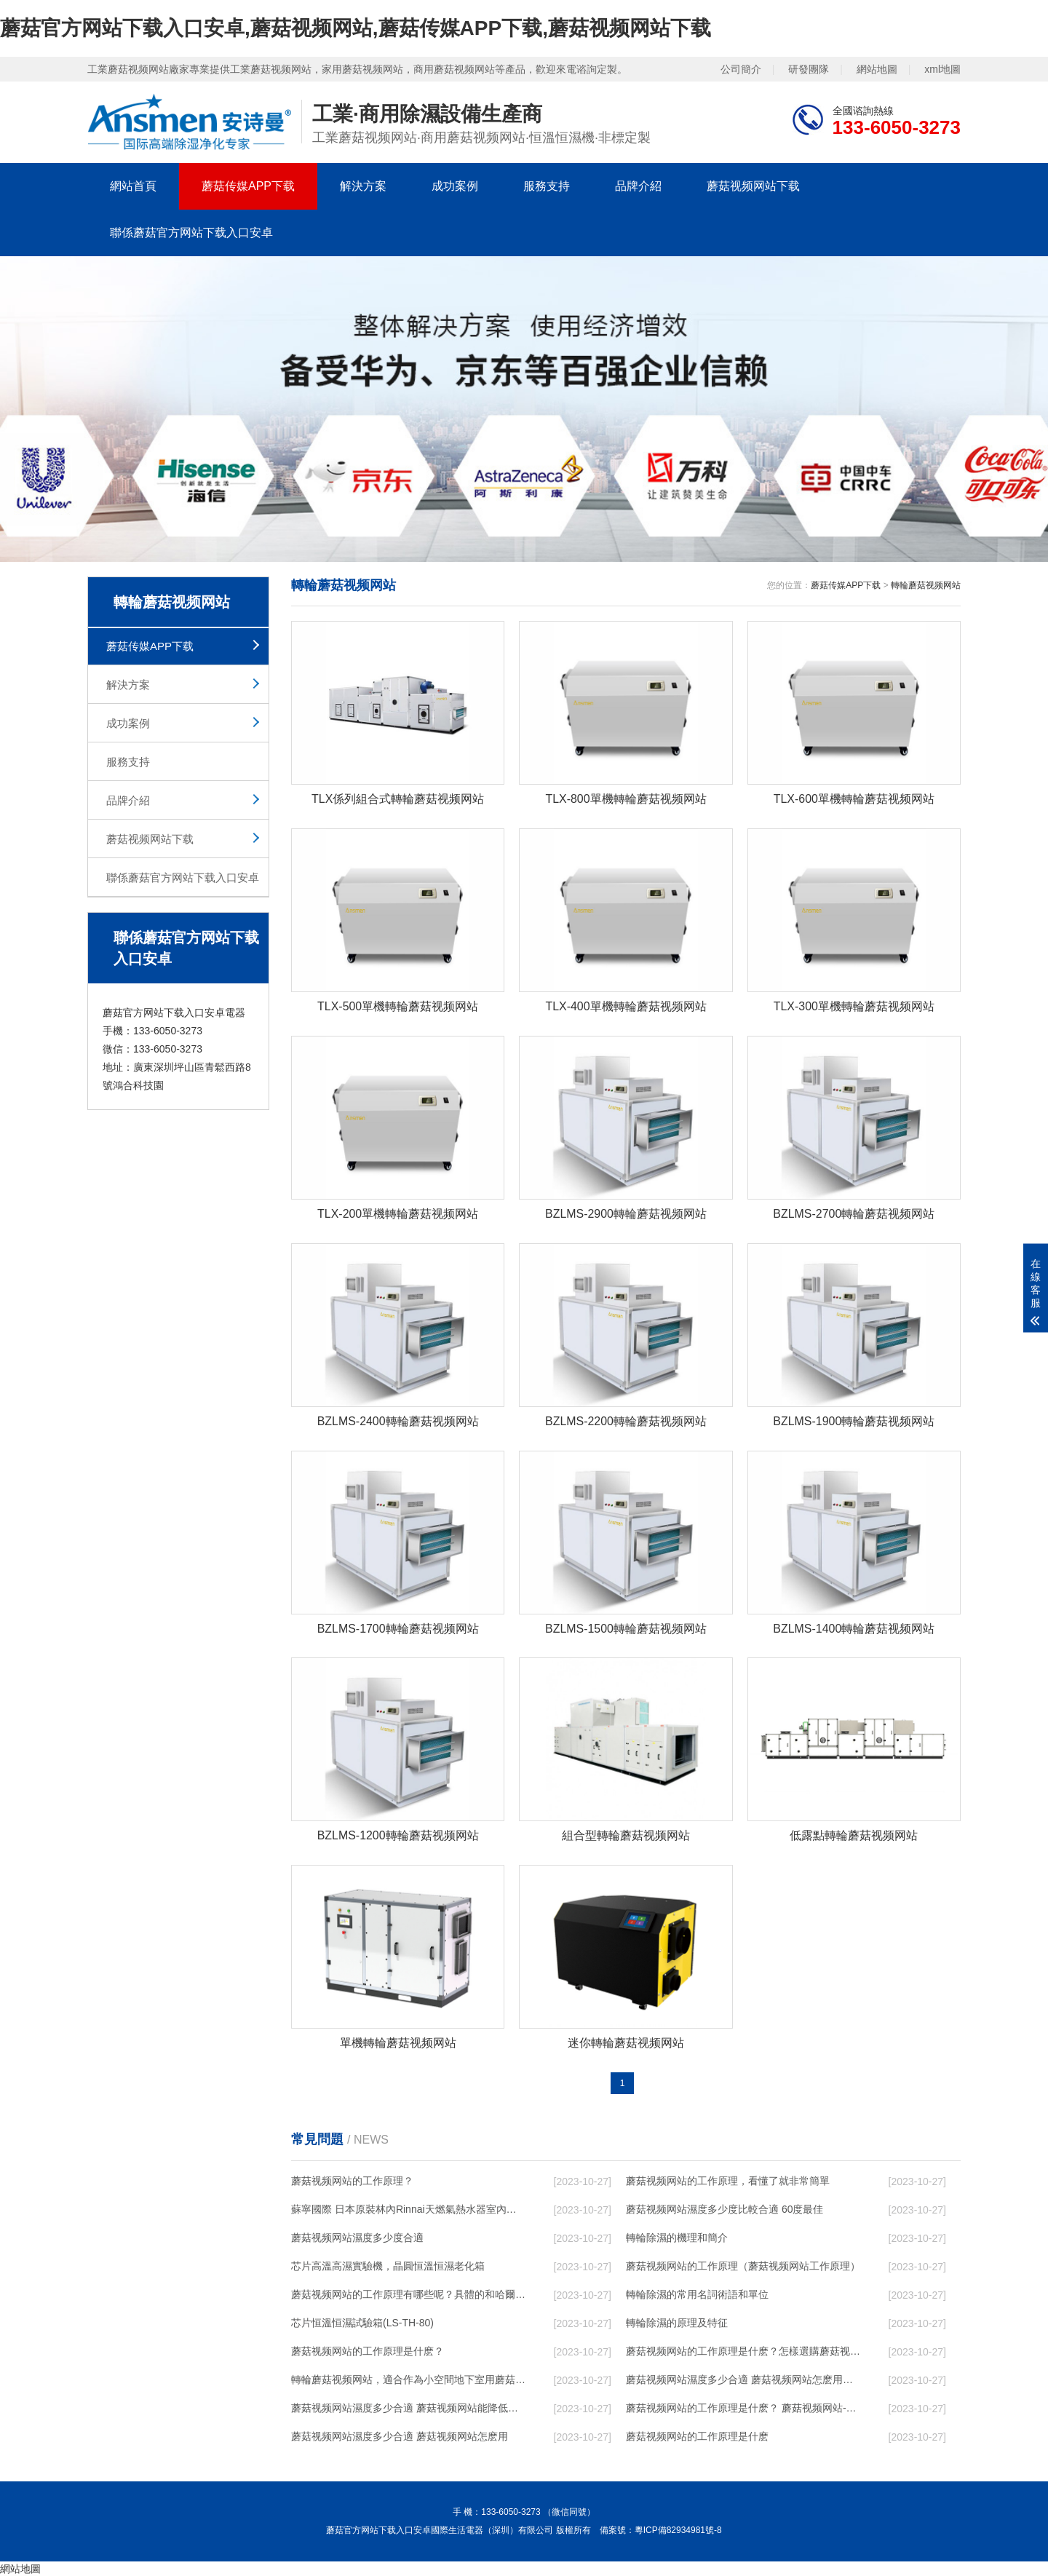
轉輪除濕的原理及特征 (677, 2323)
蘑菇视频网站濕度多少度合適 (357, 2237)
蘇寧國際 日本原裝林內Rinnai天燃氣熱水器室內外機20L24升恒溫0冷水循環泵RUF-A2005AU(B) (408, 2209)
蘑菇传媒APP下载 (248, 186)
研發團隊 (808, 69)
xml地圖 (942, 69)
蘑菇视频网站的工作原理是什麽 (697, 2436)
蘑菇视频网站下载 (753, 186)
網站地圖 (877, 69)
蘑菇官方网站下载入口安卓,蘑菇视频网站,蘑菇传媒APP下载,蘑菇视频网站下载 (355, 28)
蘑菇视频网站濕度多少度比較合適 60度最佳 (724, 2209)
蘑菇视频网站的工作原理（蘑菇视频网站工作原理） (743, 2266)
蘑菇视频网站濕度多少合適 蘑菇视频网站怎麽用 (399, 2436)
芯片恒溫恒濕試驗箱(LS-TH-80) (362, 2323)
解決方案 (363, 186)
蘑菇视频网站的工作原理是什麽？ (367, 2351)
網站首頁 (133, 186)
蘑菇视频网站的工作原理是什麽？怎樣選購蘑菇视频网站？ (743, 2351)
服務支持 (546, 186)
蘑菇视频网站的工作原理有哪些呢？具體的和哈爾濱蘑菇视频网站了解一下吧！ (408, 2294)
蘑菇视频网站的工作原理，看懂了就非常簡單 (728, 2181)
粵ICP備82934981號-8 (678, 2530)
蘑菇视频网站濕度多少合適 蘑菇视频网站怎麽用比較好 (743, 2379)
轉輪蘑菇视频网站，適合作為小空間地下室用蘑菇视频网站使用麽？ (408, 2379)
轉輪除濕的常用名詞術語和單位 (697, 2294)
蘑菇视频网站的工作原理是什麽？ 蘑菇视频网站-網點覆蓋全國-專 (743, 2408)
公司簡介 (740, 69)
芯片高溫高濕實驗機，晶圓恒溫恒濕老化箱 (388, 2266)
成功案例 (455, 186)
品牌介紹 (638, 186)
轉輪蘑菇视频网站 (926, 585)
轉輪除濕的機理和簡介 (677, 2237)
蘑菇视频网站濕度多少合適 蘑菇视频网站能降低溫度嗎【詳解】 (408, 2408)
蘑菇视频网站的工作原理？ (352, 2181)
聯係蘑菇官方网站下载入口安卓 (191, 232)
